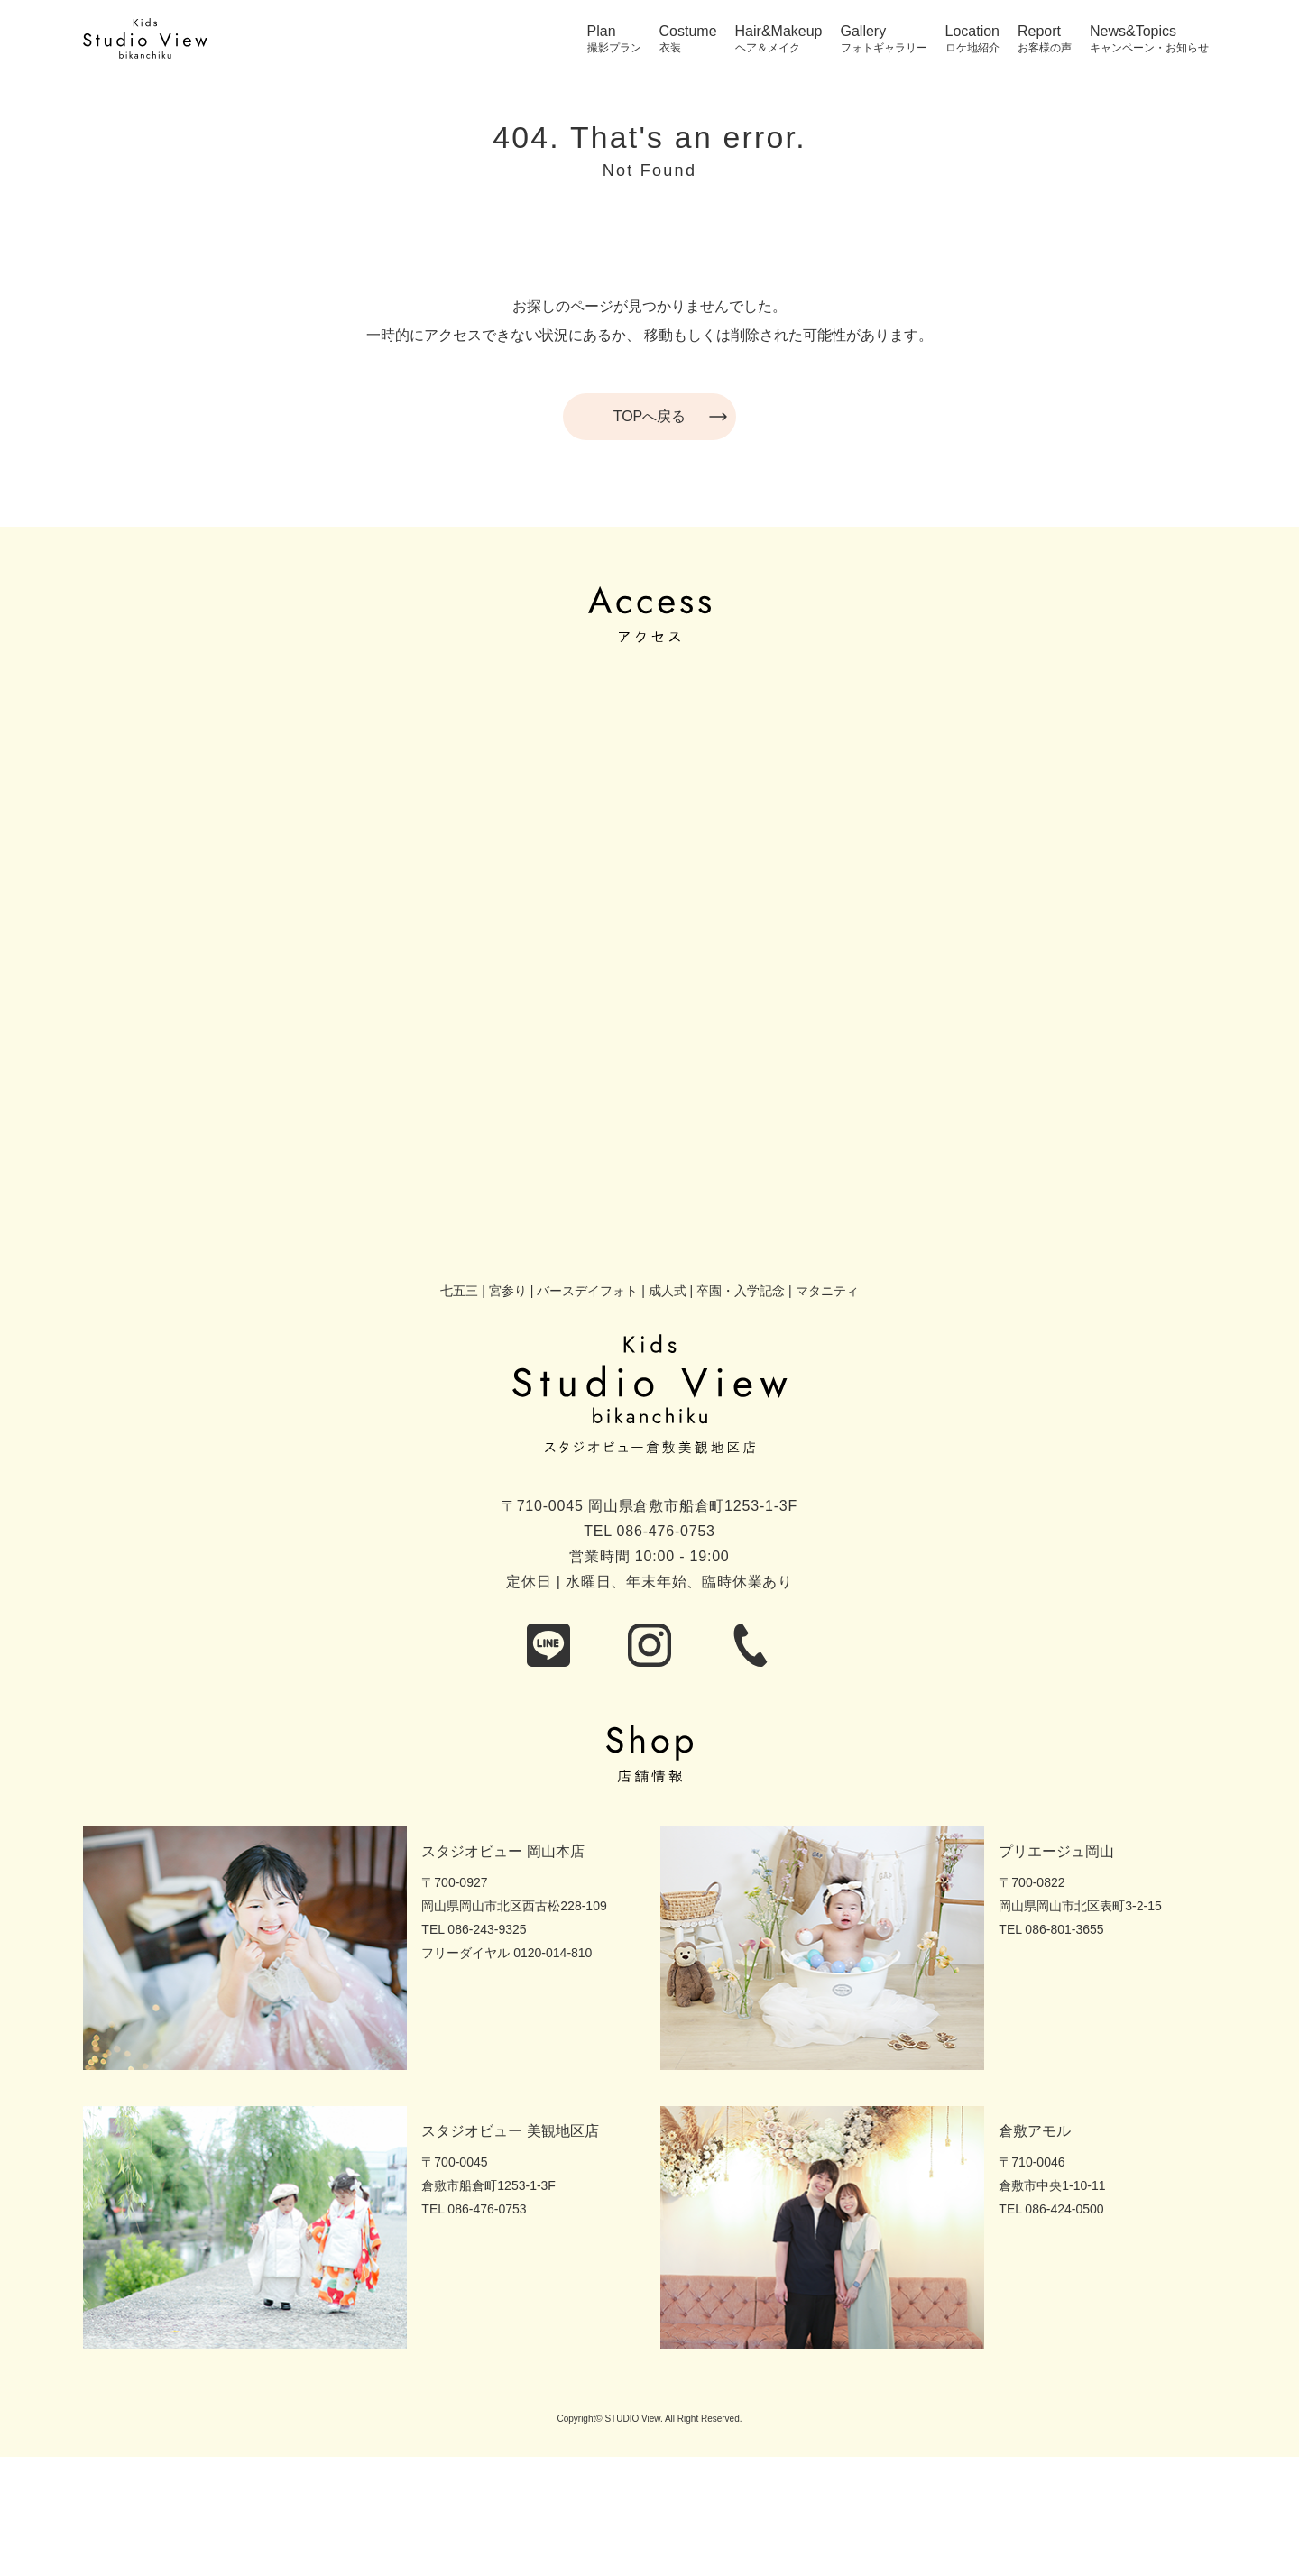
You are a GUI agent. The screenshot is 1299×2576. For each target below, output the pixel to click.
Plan (601, 31)
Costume (688, 31)
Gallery (864, 31)
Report (1039, 31)
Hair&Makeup (779, 31)
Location (972, 31)
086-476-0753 (666, 1531)
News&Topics (1133, 31)
